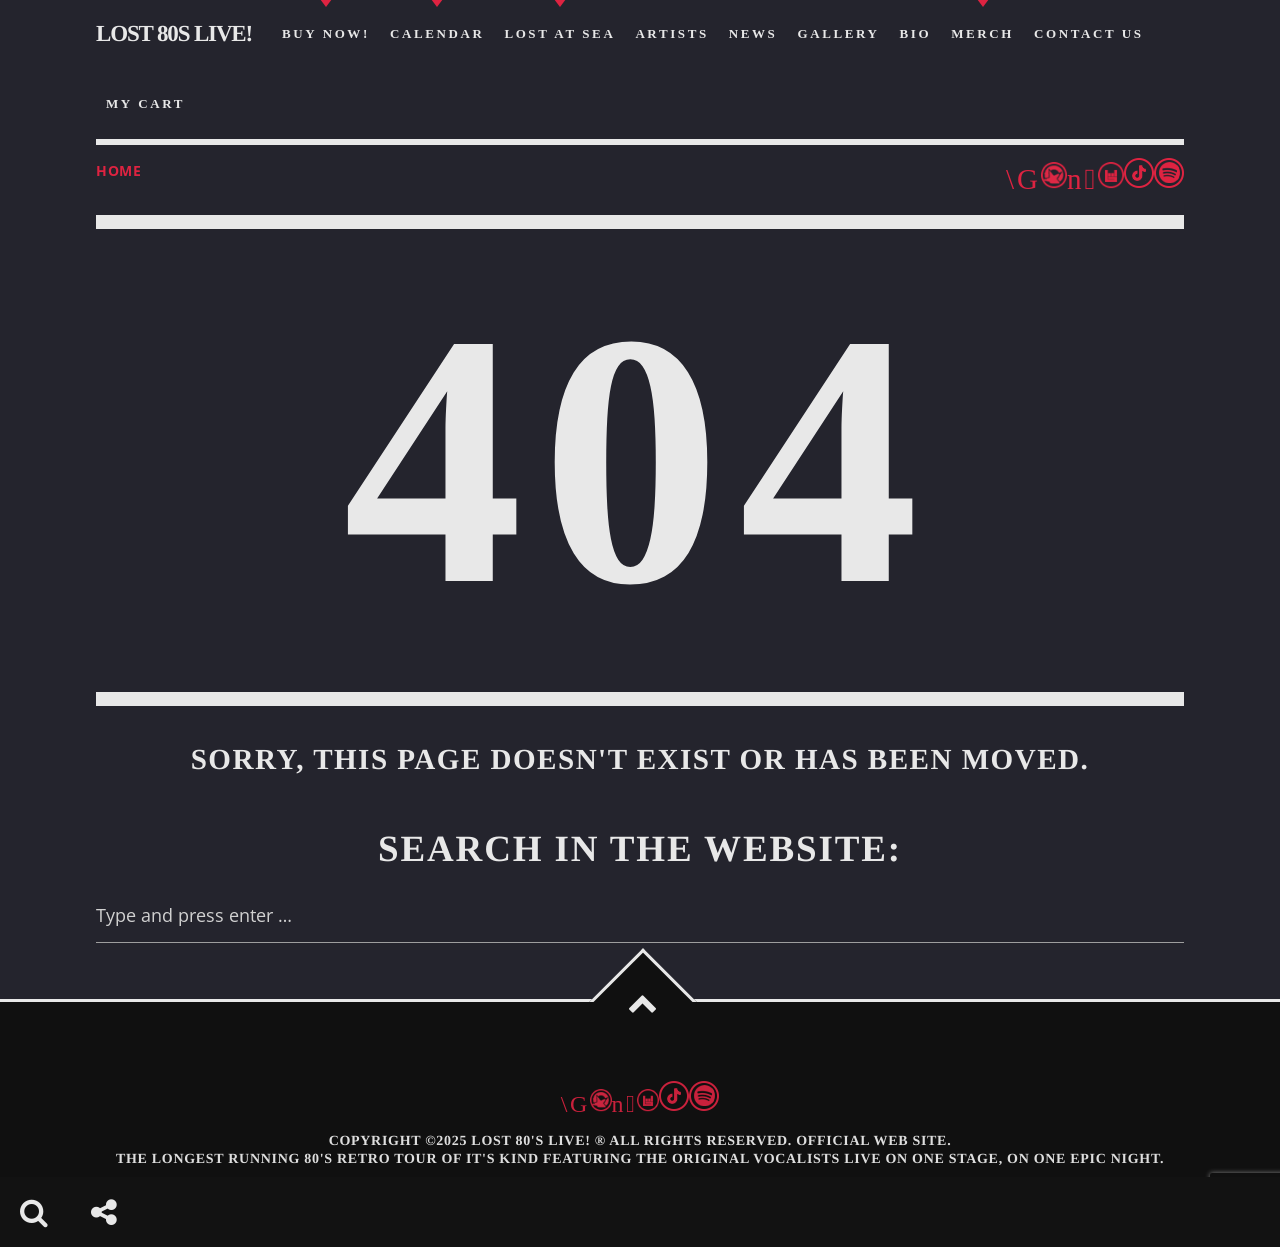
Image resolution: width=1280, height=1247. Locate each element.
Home (119, 170)
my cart (145, 103)
